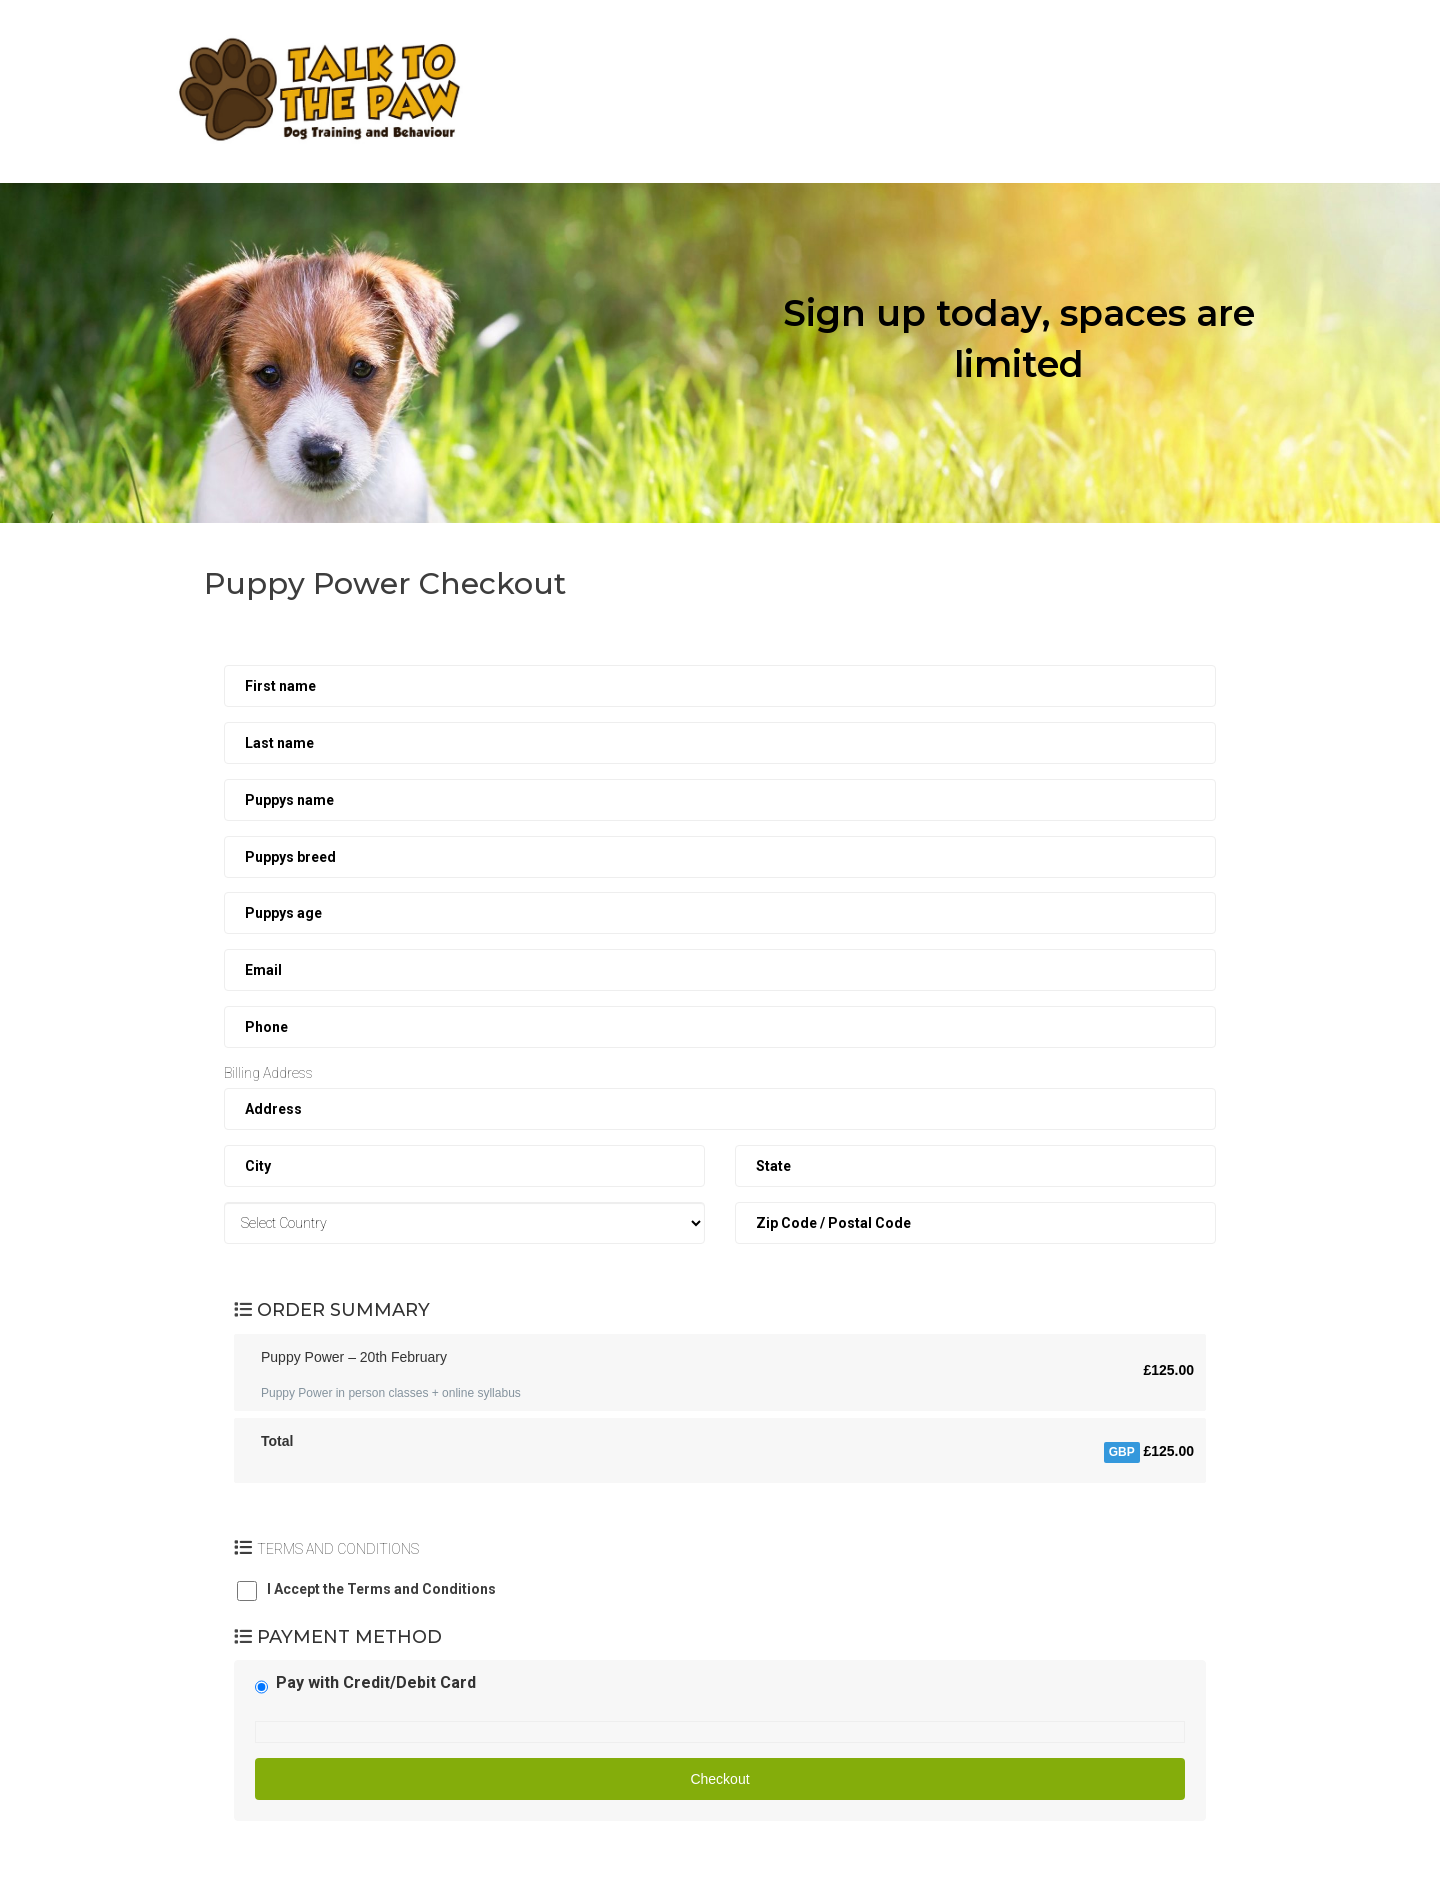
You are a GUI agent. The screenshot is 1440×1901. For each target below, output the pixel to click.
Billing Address (268, 1073)
